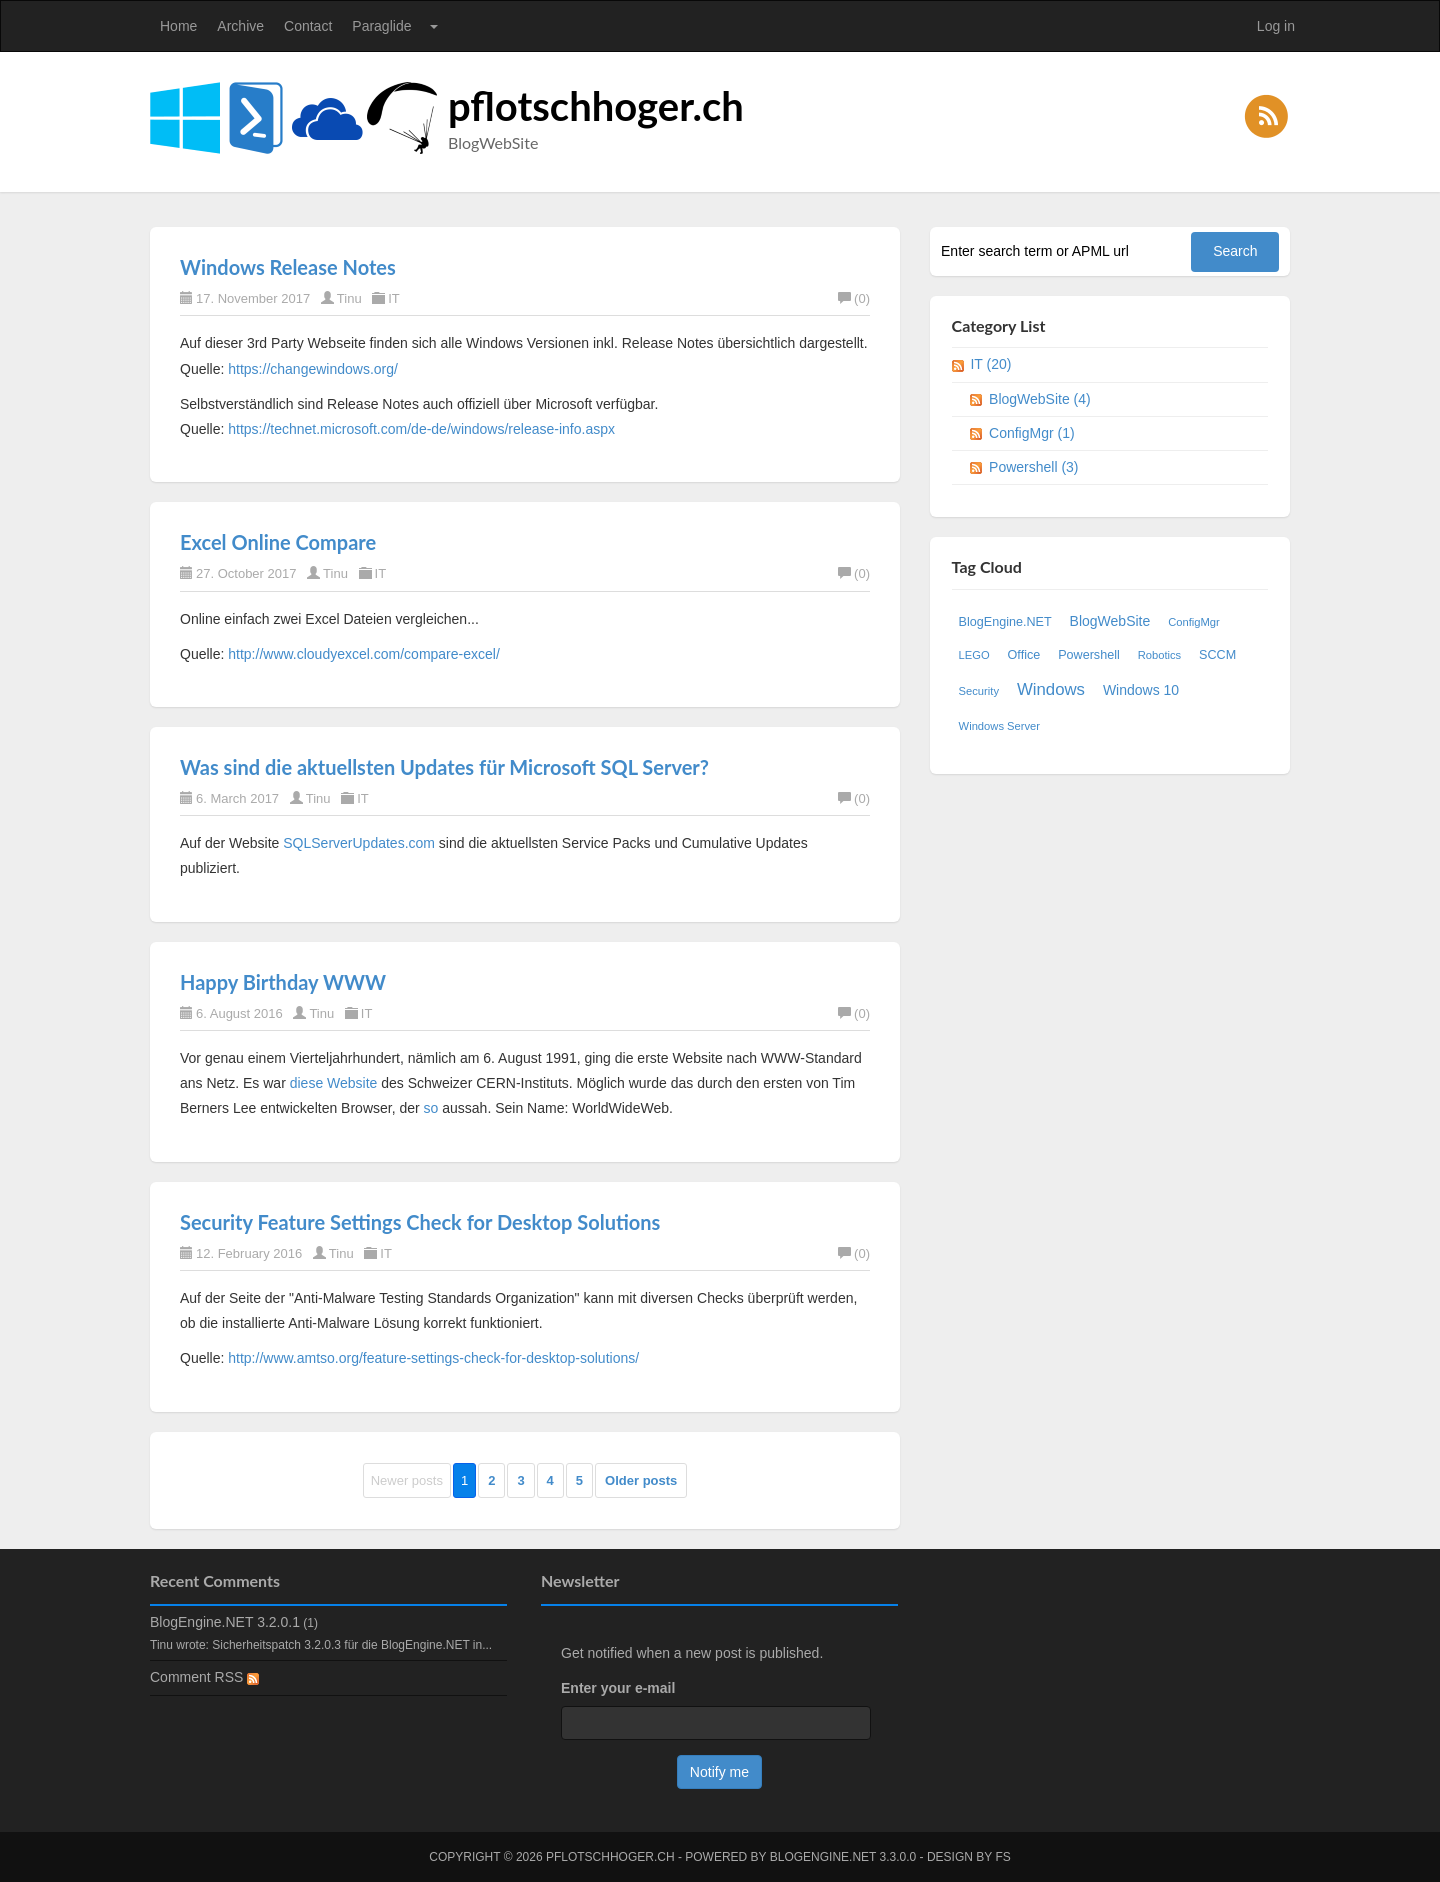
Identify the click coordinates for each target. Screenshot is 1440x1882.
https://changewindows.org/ (313, 369)
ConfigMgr (1194, 622)
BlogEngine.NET (1005, 622)
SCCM (1217, 655)
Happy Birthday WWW (283, 982)
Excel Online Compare (278, 542)
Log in (1276, 26)
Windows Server (999, 726)
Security (979, 691)
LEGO (974, 655)
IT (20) (990, 364)
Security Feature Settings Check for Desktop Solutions (420, 1222)
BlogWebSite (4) (1040, 399)
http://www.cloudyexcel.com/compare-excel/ (364, 654)
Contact (308, 26)
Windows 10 (1141, 690)
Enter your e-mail (618, 1688)
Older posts (641, 1480)
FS (1002, 1857)
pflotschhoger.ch (596, 106)
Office (1024, 655)
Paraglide (381, 26)
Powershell (1089, 655)
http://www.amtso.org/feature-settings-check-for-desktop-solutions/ (433, 1358)
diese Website (334, 1083)
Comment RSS (204, 1677)
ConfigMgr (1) (1032, 433)
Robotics (1160, 655)
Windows (1051, 689)
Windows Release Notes (288, 267)
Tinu (349, 298)
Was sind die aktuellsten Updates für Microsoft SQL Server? (444, 767)
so (431, 1108)
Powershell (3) (1033, 467)
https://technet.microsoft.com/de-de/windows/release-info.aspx (421, 429)
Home (178, 26)
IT (394, 298)
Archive (240, 26)
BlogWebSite (1110, 621)
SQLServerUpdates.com (359, 843)
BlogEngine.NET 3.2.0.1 (225, 1622)
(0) (854, 298)
